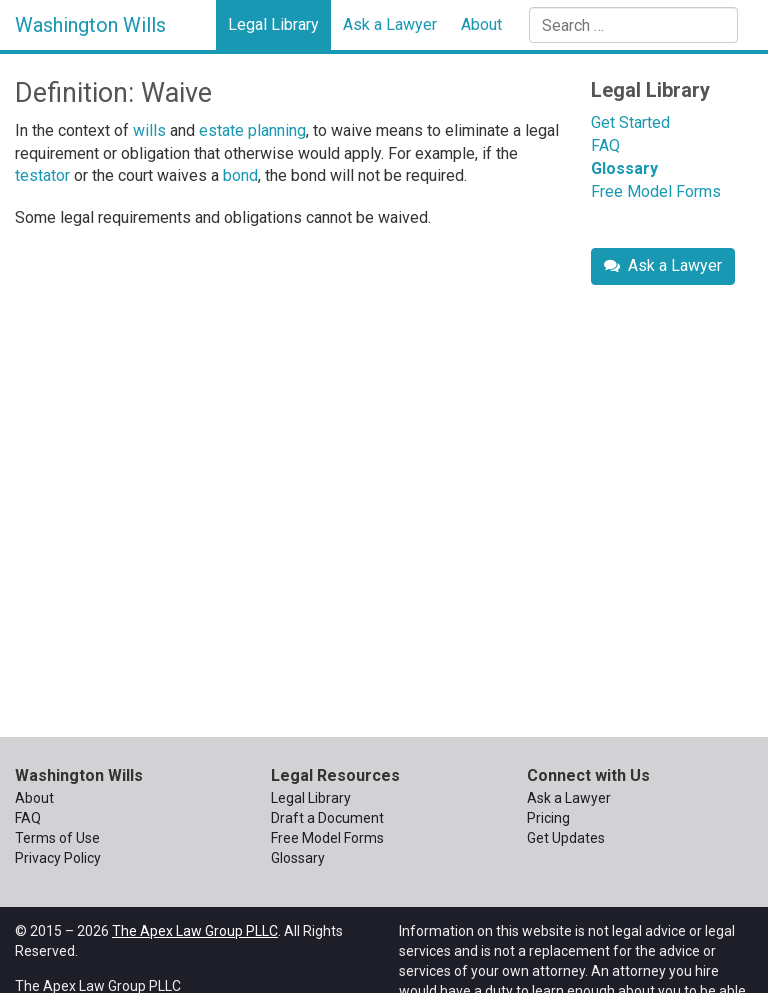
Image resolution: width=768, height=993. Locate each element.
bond (240, 175)
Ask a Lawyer (390, 24)
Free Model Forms (656, 191)
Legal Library (273, 24)
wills (149, 130)
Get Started (630, 122)
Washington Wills (90, 25)
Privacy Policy (58, 858)
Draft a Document (327, 818)
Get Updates (566, 838)
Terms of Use (57, 838)
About (481, 24)
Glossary (624, 168)
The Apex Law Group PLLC (195, 931)
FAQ (605, 145)
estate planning (252, 130)
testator (42, 175)
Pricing (548, 818)
